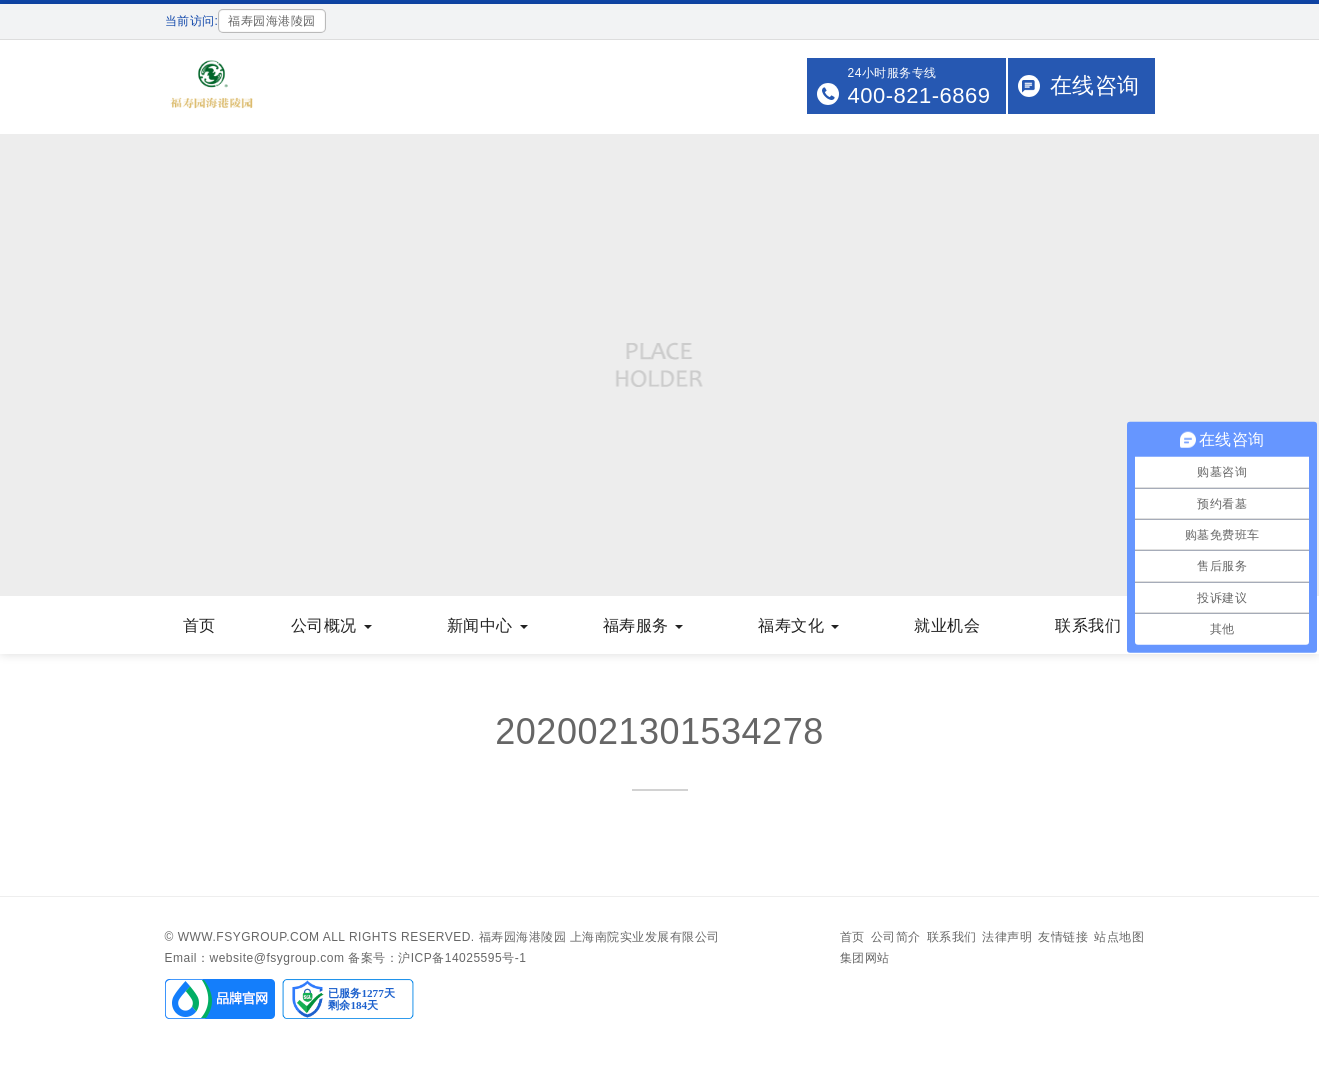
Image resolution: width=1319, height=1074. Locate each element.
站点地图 (1119, 937)
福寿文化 (798, 625)
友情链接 (1063, 937)
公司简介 (896, 937)
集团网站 (865, 958)
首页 (199, 625)
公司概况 (331, 625)
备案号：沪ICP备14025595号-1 (437, 958)
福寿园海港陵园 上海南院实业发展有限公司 (599, 937)
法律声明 (1007, 937)
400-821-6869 (918, 95)
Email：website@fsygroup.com (255, 958)
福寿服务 (643, 625)
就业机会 (947, 625)
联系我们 (1095, 625)
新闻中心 (487, 625)
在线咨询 (1095, 85)
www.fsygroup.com (249, 937)
